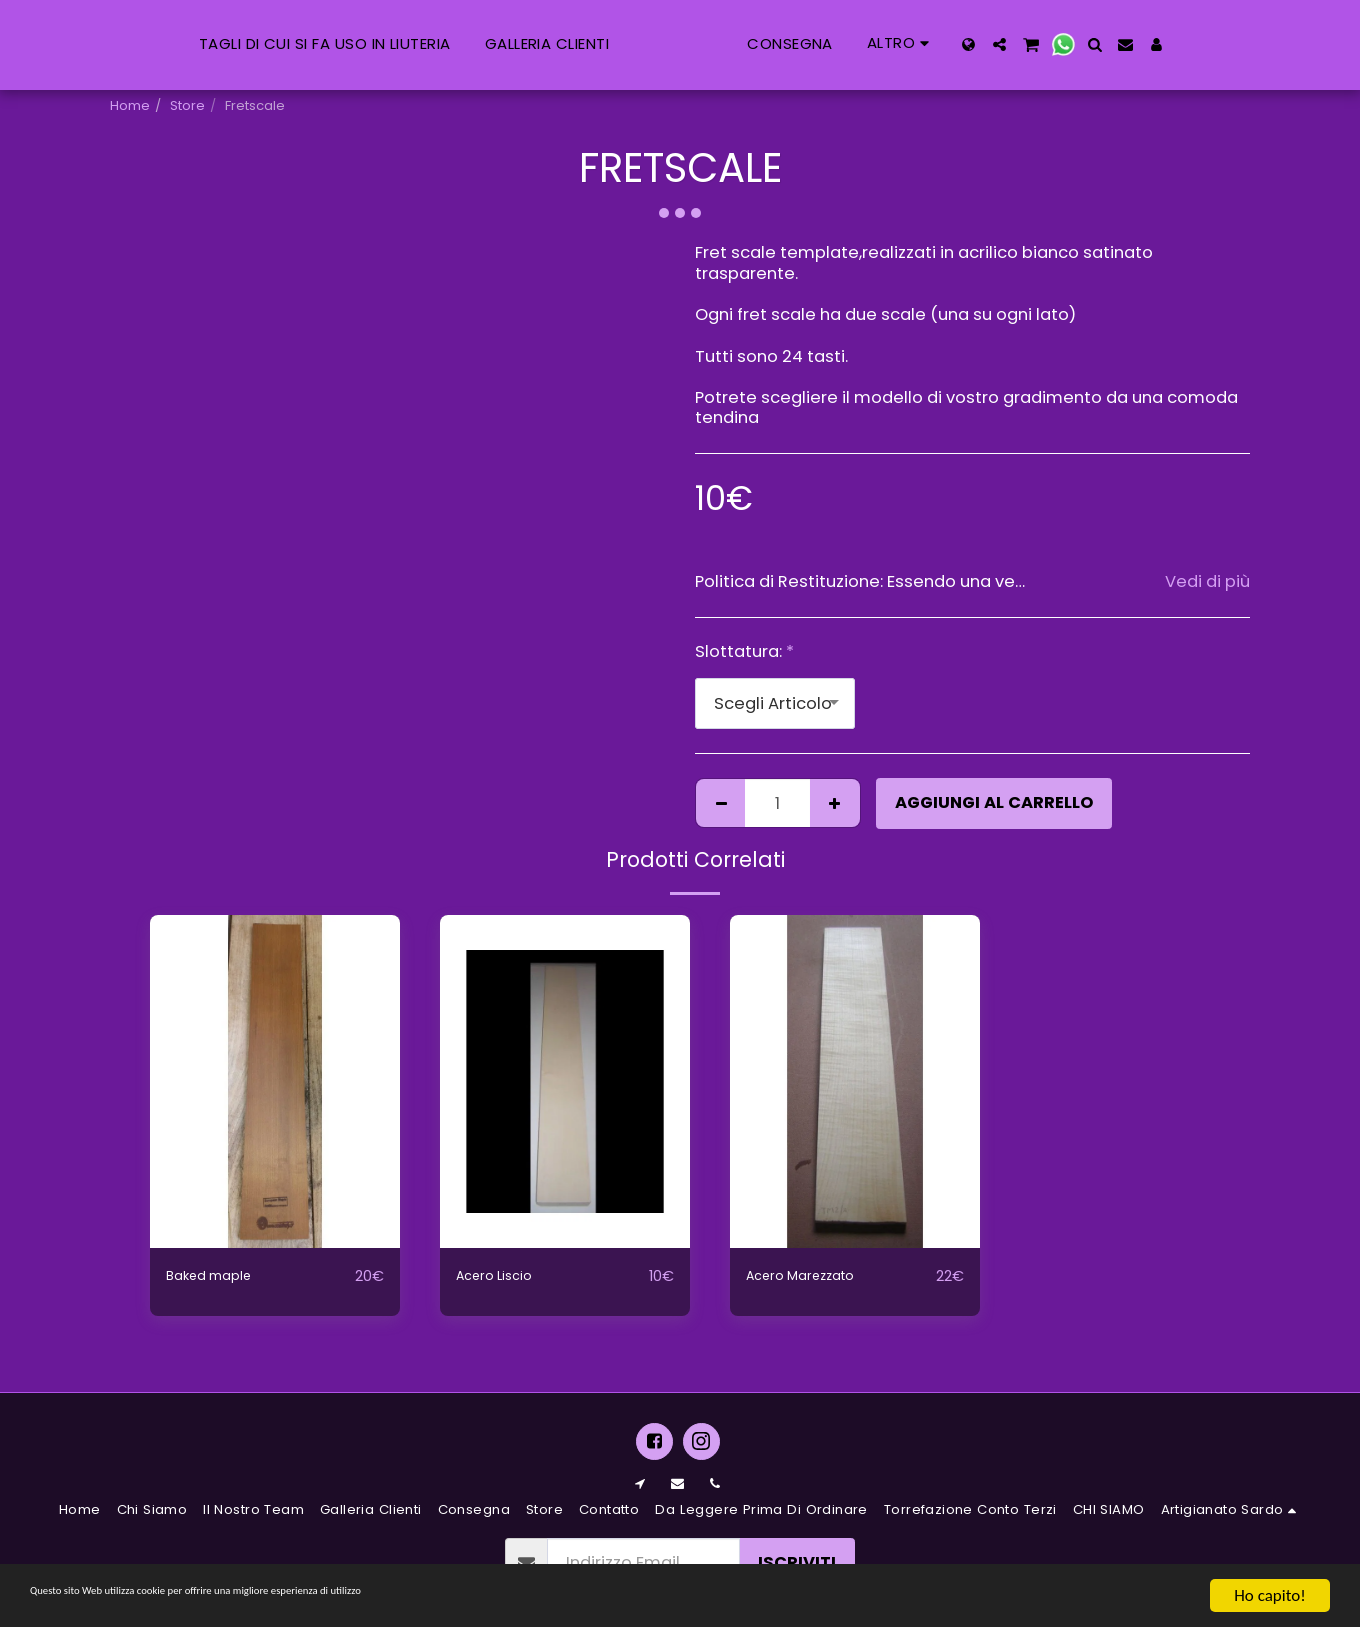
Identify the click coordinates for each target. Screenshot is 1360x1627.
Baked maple (220, 1275)
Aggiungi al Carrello (994, 802)
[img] (275, 1081)
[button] (1107, 44)
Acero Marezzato (816, 1275)
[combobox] (775, 703)
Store (187, 105)
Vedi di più (1207, 582)
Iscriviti (797, 1562)
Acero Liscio (505, 1275)
